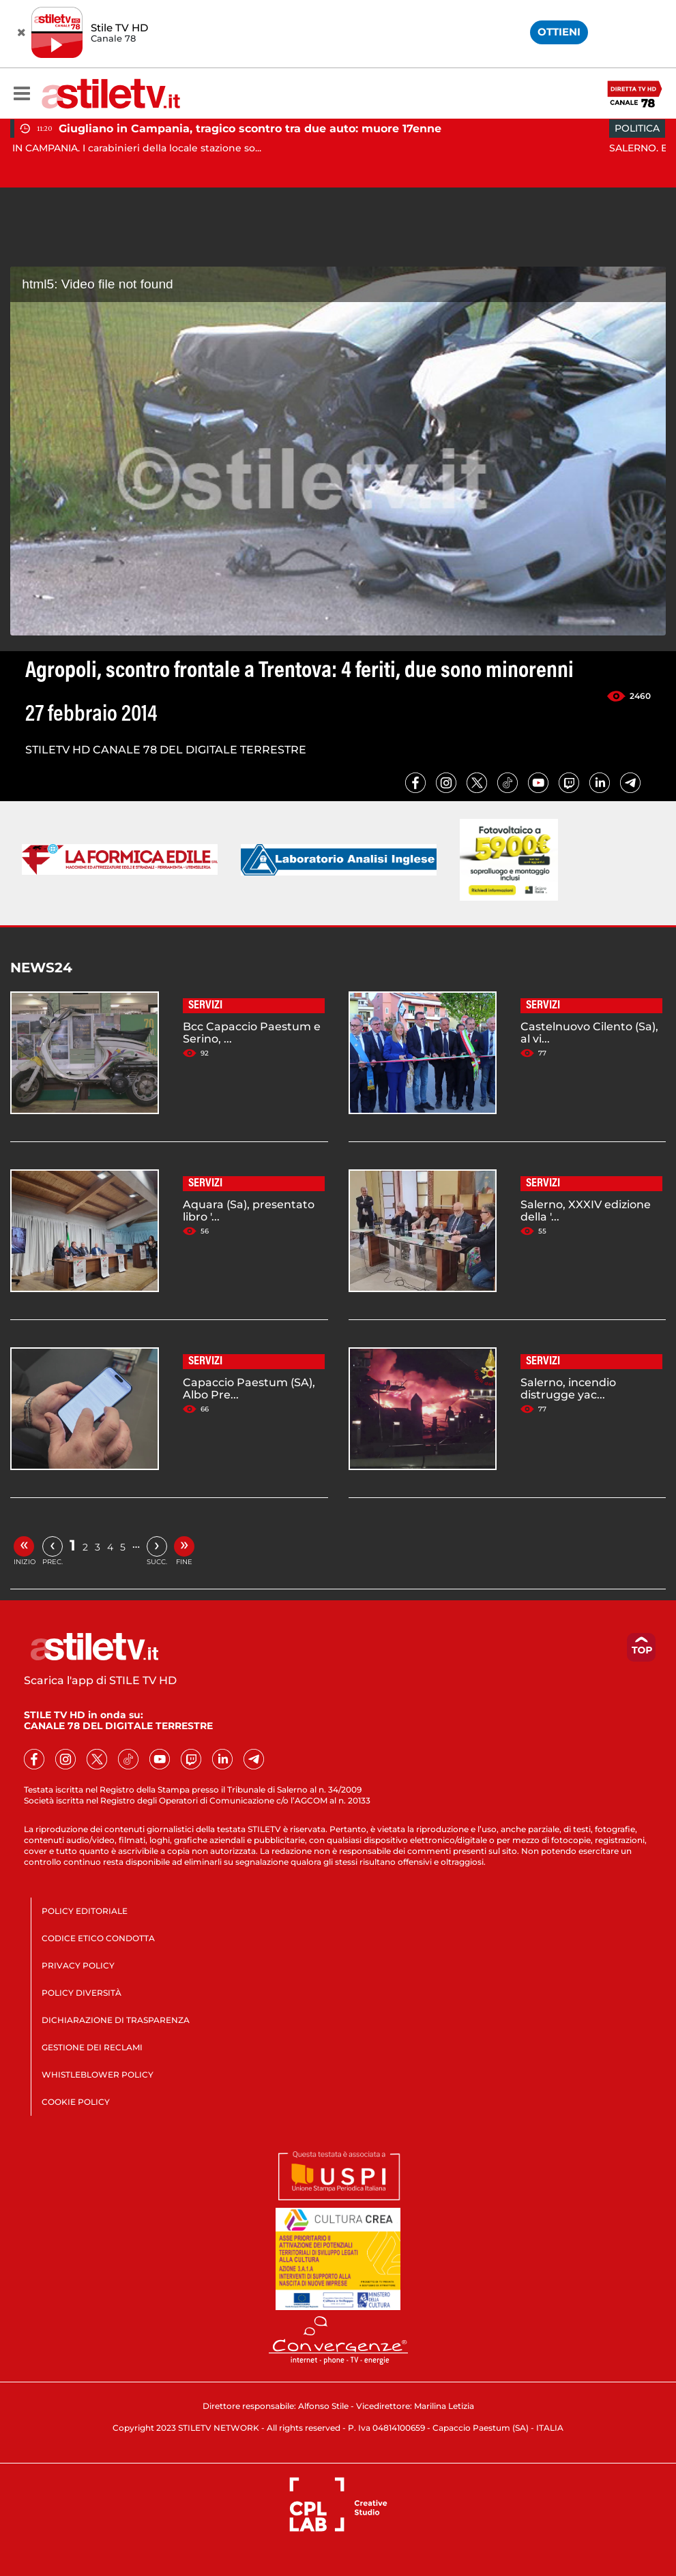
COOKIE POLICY (76, 2102)
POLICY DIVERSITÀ (81, 1993)
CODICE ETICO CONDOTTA (98, 1938)
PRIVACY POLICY (78, 1965)
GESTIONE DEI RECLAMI (92, 2047)
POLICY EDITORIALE (85, 1911)
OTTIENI (559, 31)
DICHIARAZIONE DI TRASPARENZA (116, 2020)
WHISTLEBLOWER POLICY (97, 2074)
